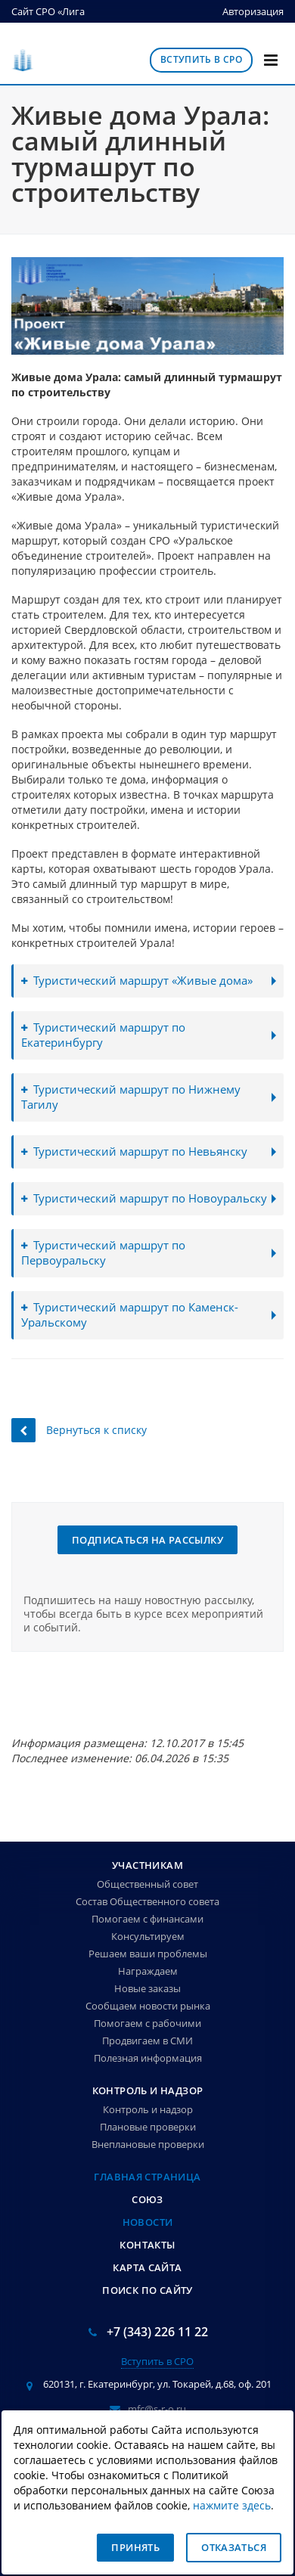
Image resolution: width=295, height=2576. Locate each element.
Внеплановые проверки (148, 2144)
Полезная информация (148, 2058)
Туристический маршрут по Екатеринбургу (103, 1035)
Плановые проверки (148, 2127)
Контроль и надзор (147, 2090)
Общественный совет (147, 1884)
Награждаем (148, 1971)
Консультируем (148, 1936)
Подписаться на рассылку (147, 1540)
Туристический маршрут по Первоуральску (103, 1252)
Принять (135, 2547)
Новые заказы (147, 1988)
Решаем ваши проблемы (147, 1953)
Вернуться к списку (79, 1430)
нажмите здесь (232, 2505)
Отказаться (233, 2547)
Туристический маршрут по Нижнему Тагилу (131, 1097)
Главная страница (147, 2176)
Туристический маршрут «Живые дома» (137, 981)
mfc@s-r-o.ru (157, 2409)
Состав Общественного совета (147, 1901)
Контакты (147, 2245)
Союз (147, 2199)
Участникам (147, 1865)
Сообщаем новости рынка (147, 2006)
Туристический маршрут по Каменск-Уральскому (129, 1314)
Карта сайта (147, 2267)
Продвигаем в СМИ (147, 2040)
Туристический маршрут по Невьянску (134, 1151)
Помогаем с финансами (147, 1919)
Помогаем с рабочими (147, 2023)
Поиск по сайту (147, 2290)
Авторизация (253, 11)
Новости (148, 2222)
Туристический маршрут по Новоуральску (144, 1198)
